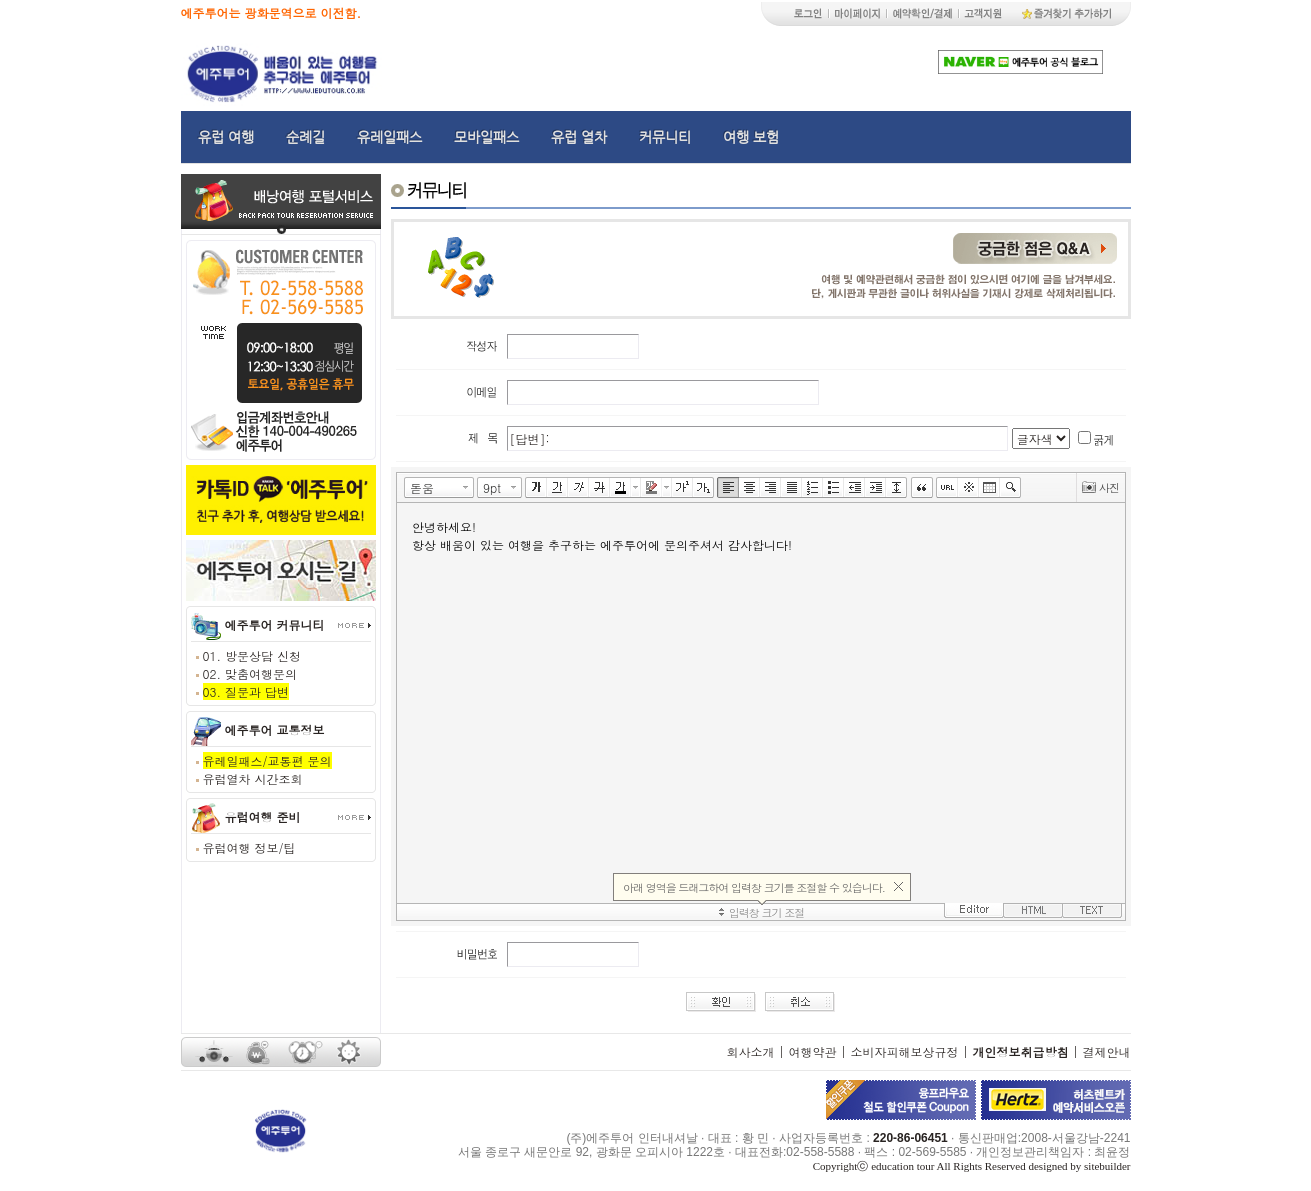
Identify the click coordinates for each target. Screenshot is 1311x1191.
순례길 (305, 137)
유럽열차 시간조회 (253, 778)
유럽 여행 (226, 137)
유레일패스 (389, 137)
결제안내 (1107, 1051)
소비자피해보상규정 (904, 1051)
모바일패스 (486, 137)
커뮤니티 (665, 137)
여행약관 (812, 1051)
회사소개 (750, 1051)
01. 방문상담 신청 (252, 655)
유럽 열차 (579, 137)
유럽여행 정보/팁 (249, 847)
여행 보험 (751, 137)
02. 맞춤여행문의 (250, 673)
